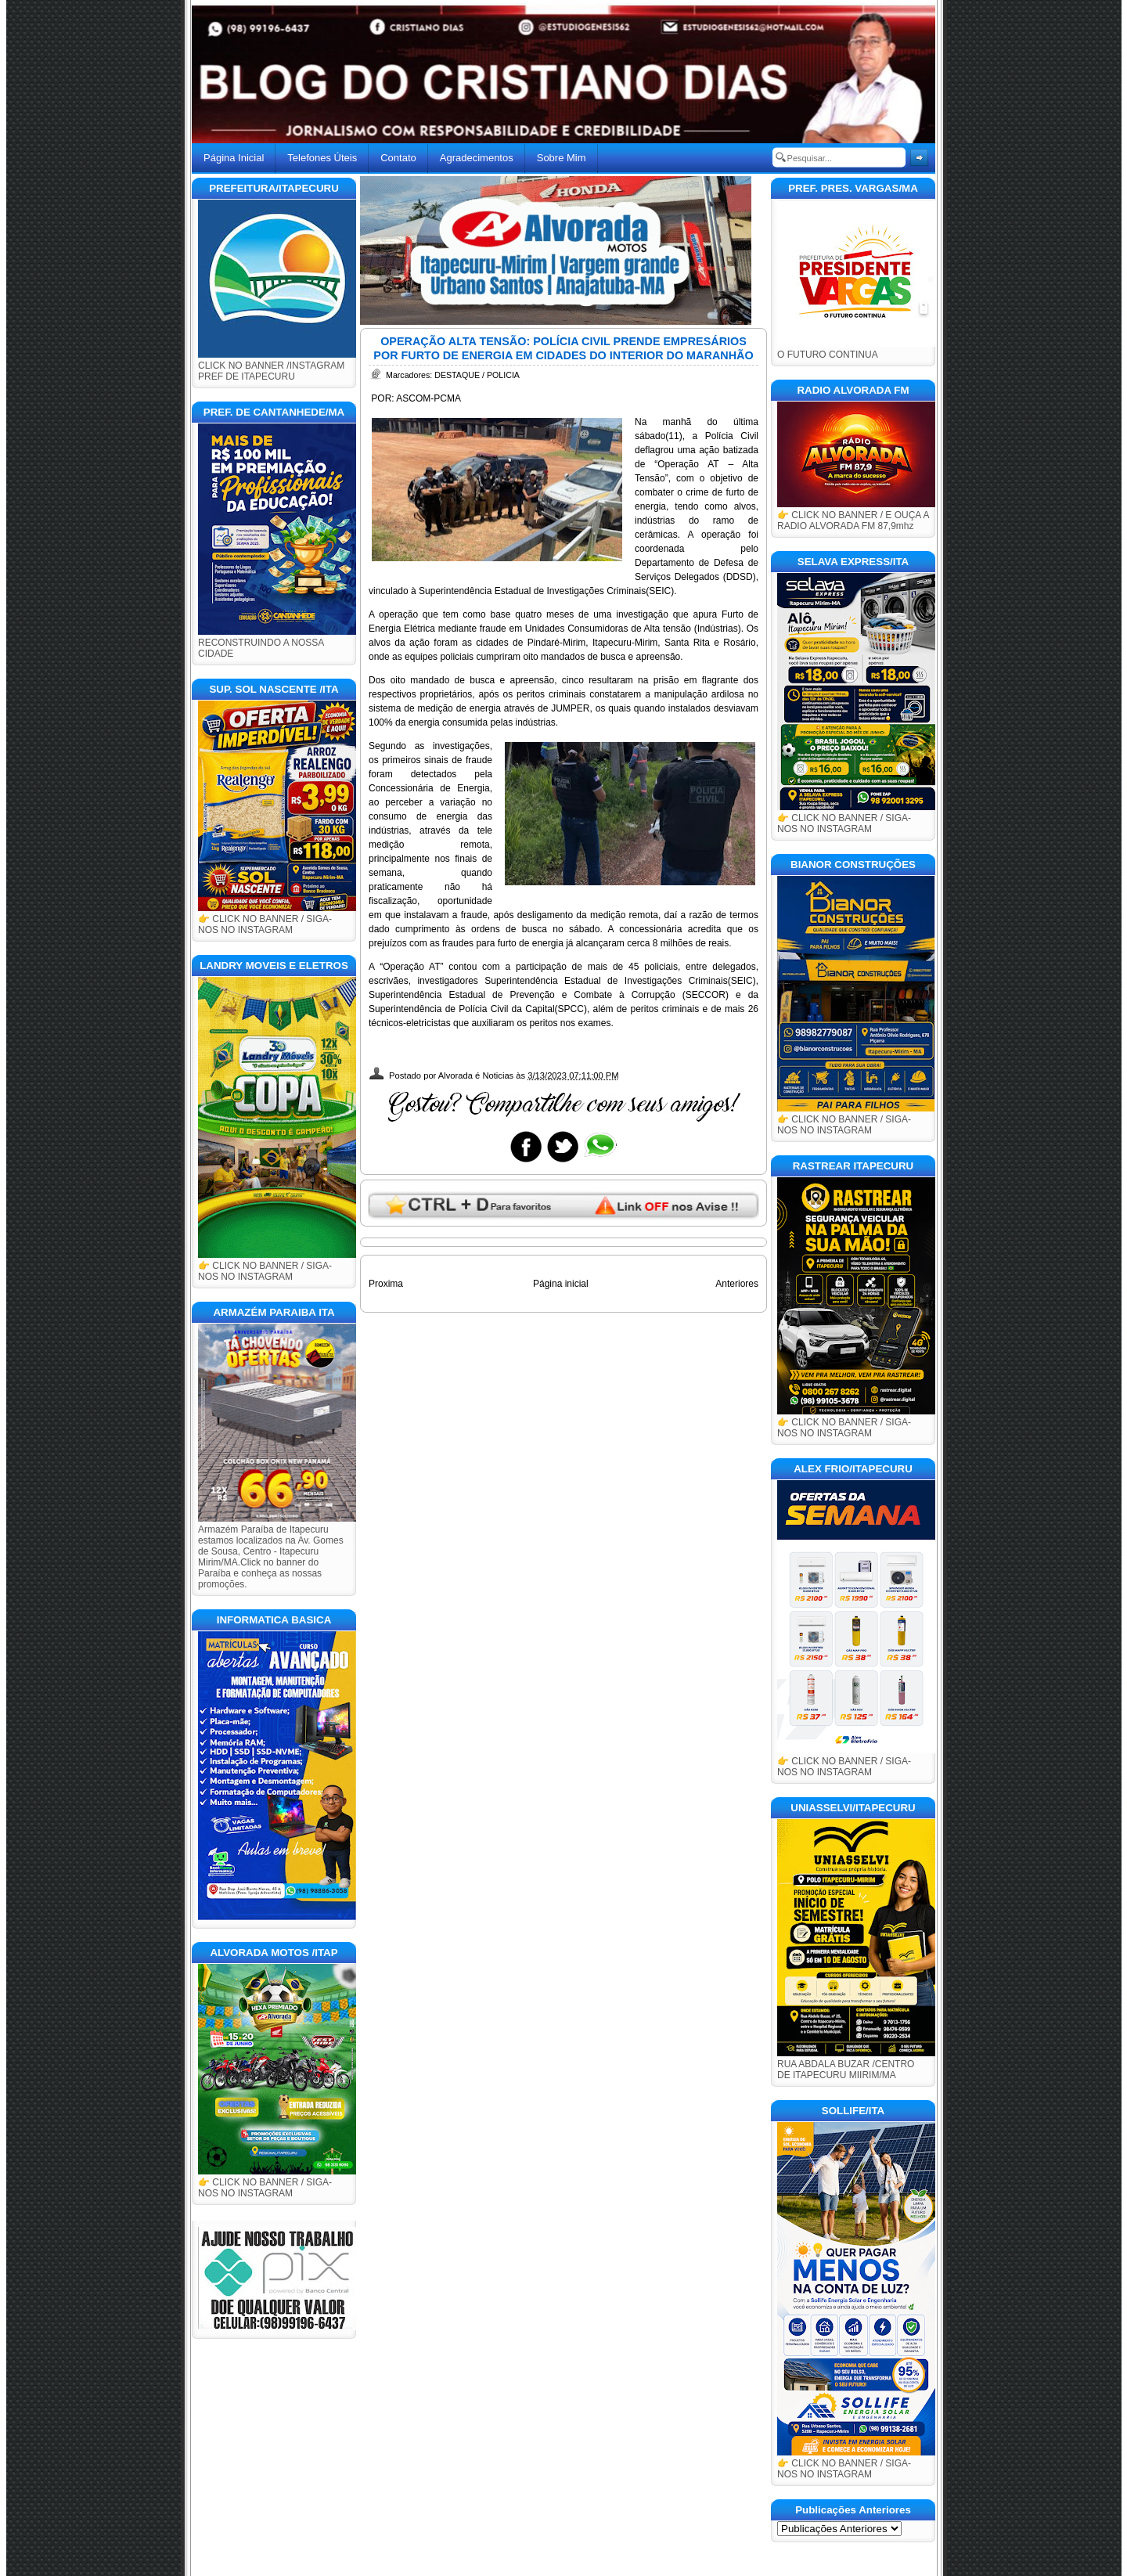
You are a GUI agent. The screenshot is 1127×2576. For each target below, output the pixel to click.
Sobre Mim (561, 158)
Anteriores (736, 1283)
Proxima (386, 1283)
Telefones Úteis (322, 158)
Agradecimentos (476, 158)
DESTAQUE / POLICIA (477, 375)
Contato (398, 158)
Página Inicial (233, 158)
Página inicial (561, 1283)
